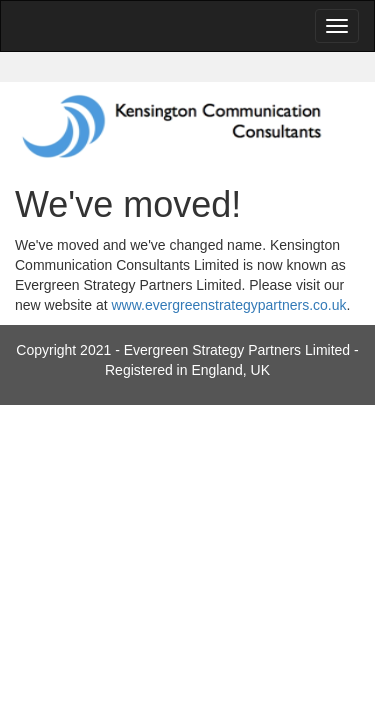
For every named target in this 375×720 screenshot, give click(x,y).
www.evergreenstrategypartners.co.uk (229, 305)
